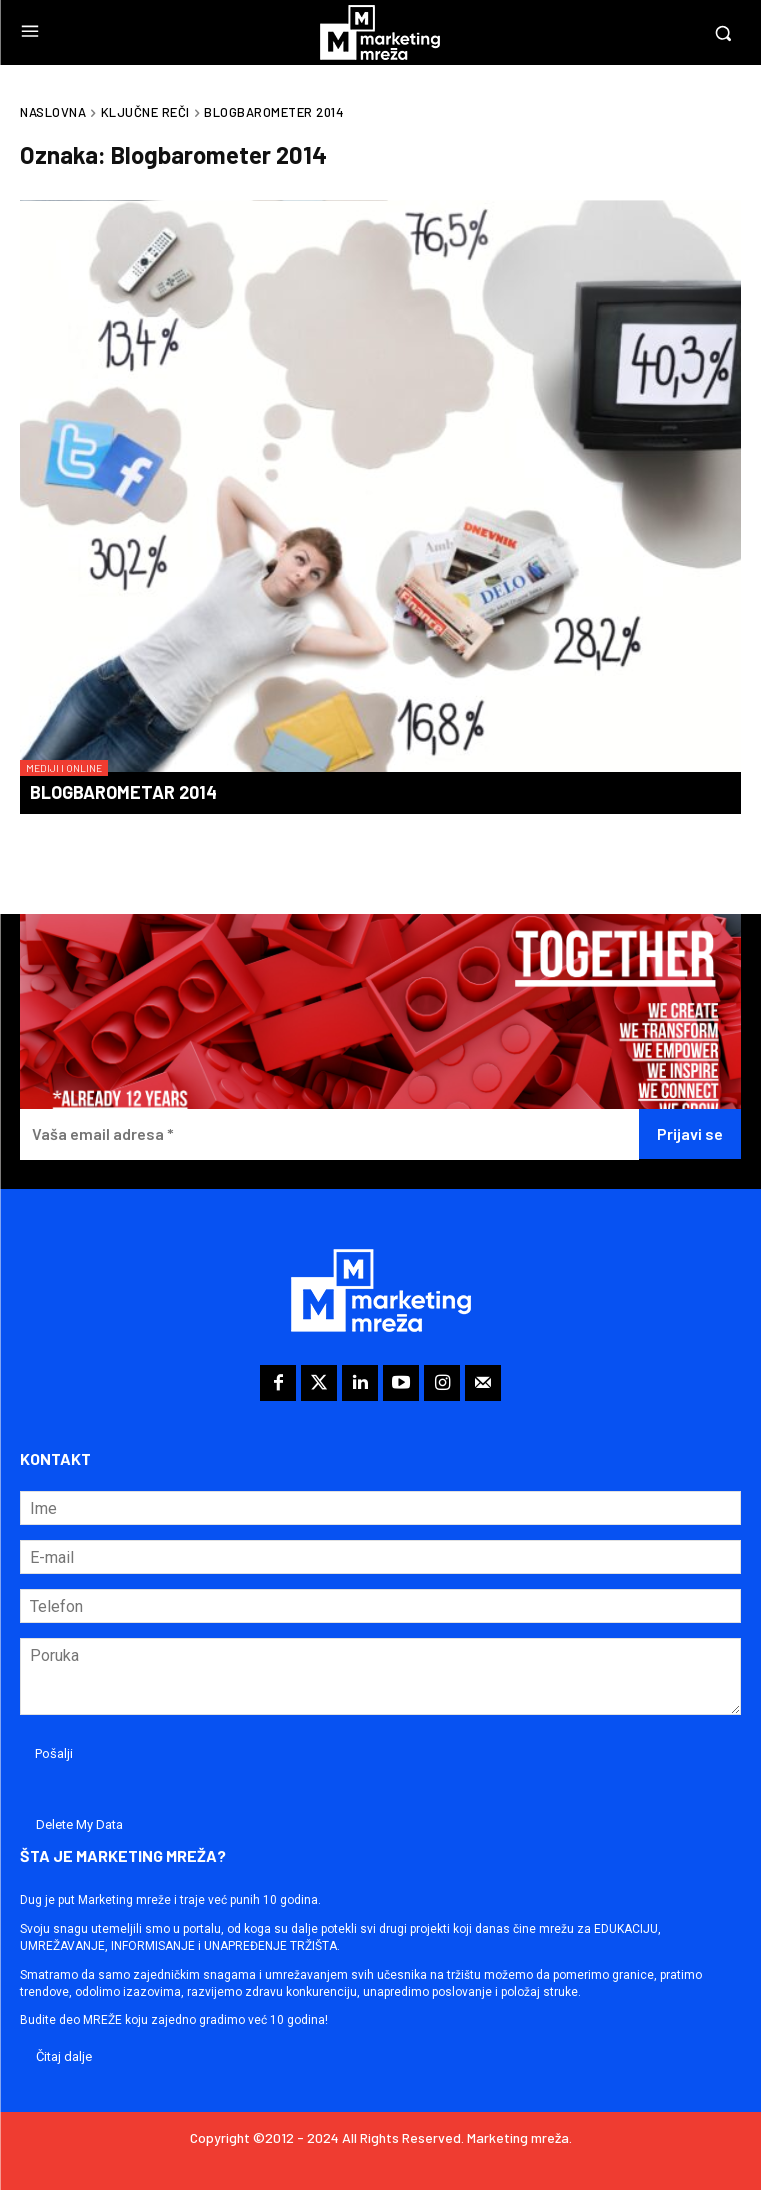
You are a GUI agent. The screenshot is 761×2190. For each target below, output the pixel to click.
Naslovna (53, 112)
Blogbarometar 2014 (123, 792)
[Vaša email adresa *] (329, 1134)
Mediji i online (64, 768)
